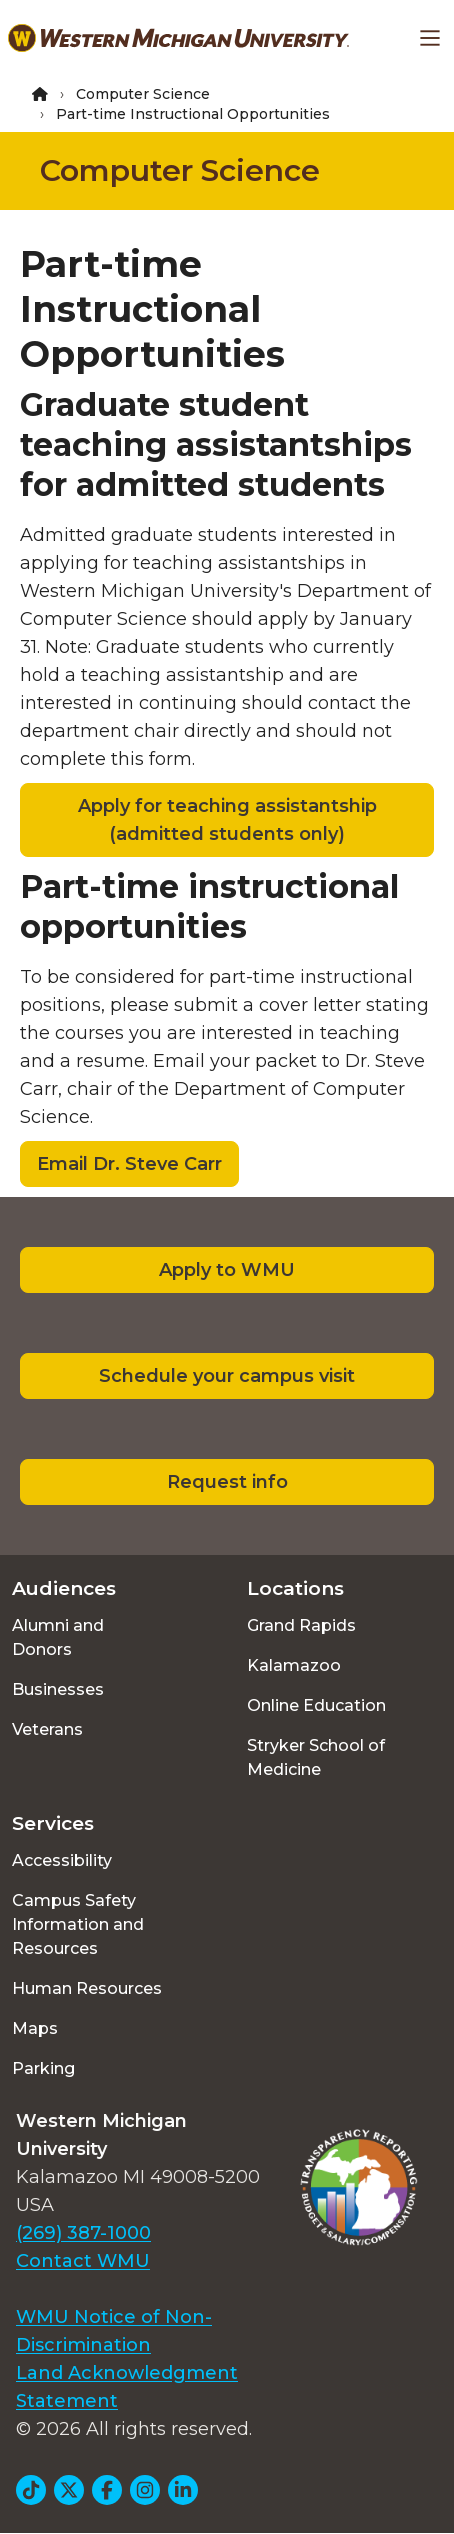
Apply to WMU (227, 1270)
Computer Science (143, 94)
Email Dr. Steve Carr (129, 1164)
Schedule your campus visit (227, 1376)
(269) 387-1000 (83, 2233)
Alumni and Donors (58, 1637)
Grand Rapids (301, 1625)
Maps (35, 2028)
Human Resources (87, 1988)
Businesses (58, 1689)
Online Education (316, 1705)
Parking (43, 2068)
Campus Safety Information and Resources (78, 1924)
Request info (227, 1482)
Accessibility (62, 1860)
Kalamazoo (294, 1665)
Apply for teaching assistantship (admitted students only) (227, 820)
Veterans (47, 1729)
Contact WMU (83, 2261)
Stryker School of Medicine (316, 1757)
